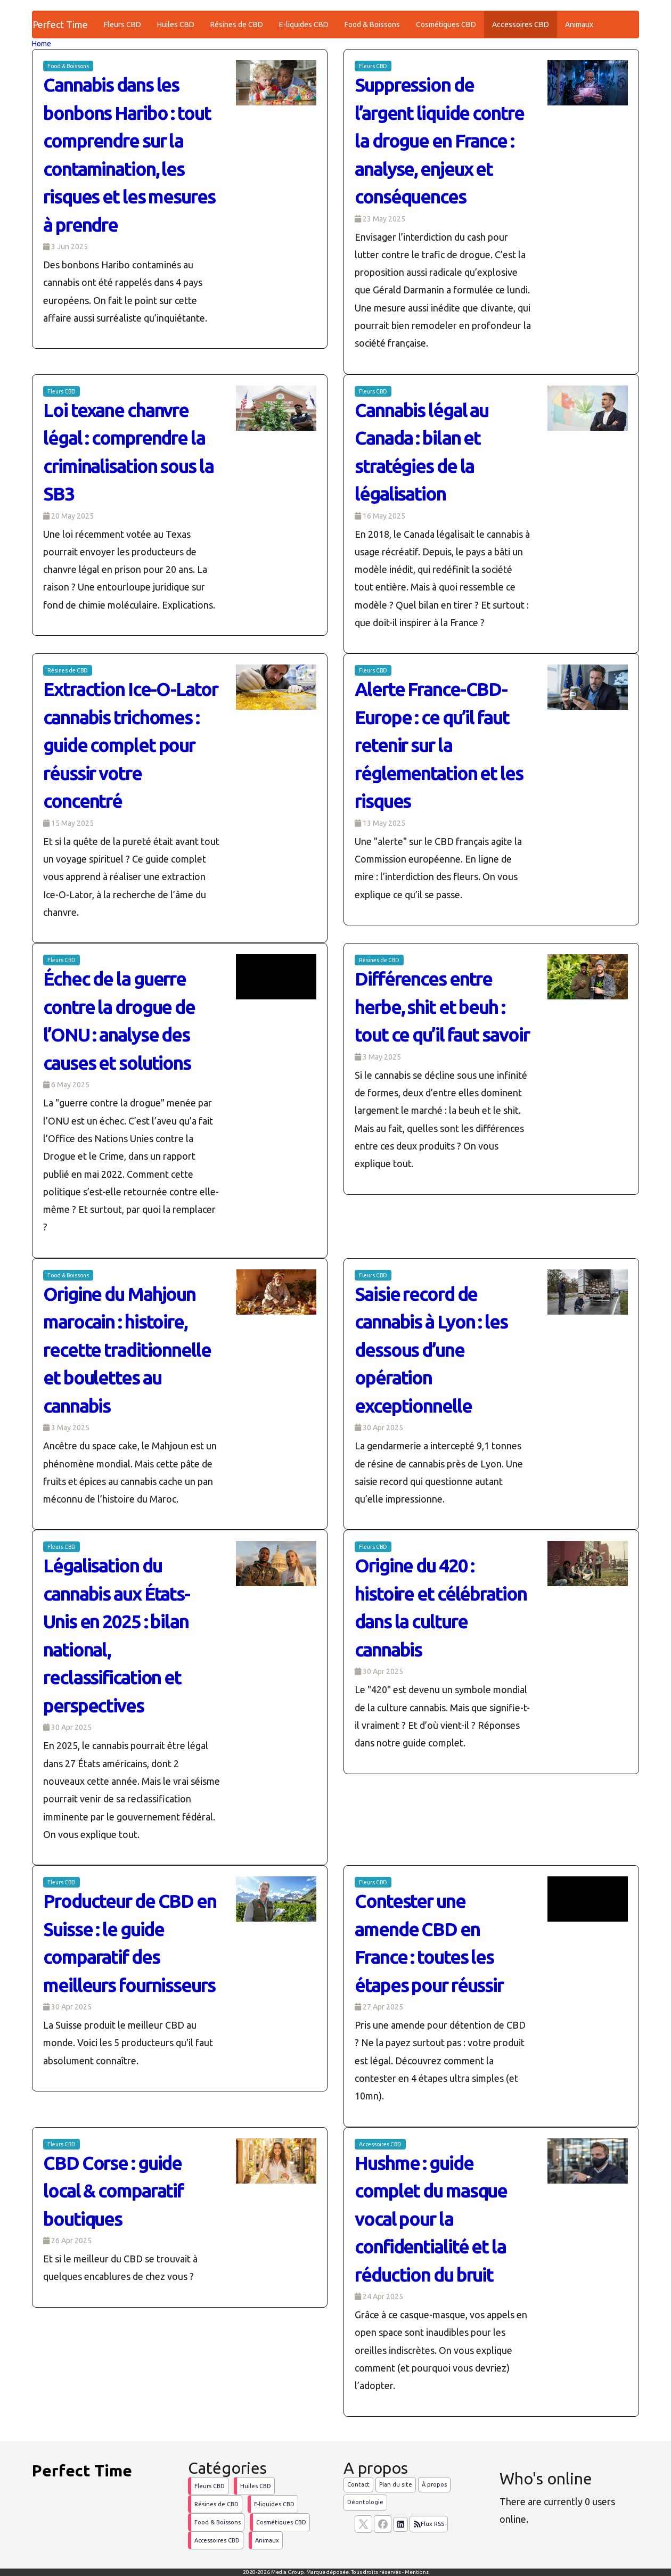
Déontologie (365, 2502)
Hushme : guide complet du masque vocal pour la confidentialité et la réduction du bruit (431, 2218)
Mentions (417, 2572)
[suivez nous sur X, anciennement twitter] (363, 2524)
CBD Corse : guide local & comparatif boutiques (113, 2190)
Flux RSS (428, 2524)
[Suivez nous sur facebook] (382, 2524)
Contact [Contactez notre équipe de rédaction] (358, 2484)
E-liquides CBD (304, 24)
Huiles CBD (175, 24)
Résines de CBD (236, 24)
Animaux (579, 24)
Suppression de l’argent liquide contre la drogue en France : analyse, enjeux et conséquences (439, 140)
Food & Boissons (372, 24)
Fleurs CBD (122, 24)
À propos (434, 2484)
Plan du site (395, 2484)
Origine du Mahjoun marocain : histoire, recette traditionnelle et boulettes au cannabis (127, 1349)
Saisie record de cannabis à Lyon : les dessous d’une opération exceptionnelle (431, 1349)
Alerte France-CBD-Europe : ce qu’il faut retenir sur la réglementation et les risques (439, 744)
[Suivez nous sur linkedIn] (400, 2524)
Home (41, 43)
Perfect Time (60, 24)
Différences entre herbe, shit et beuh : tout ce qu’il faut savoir (442, 1006)
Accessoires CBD (520, 24)
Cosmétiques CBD (446, 24)
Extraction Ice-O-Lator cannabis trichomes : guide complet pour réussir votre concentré (130, 744)
